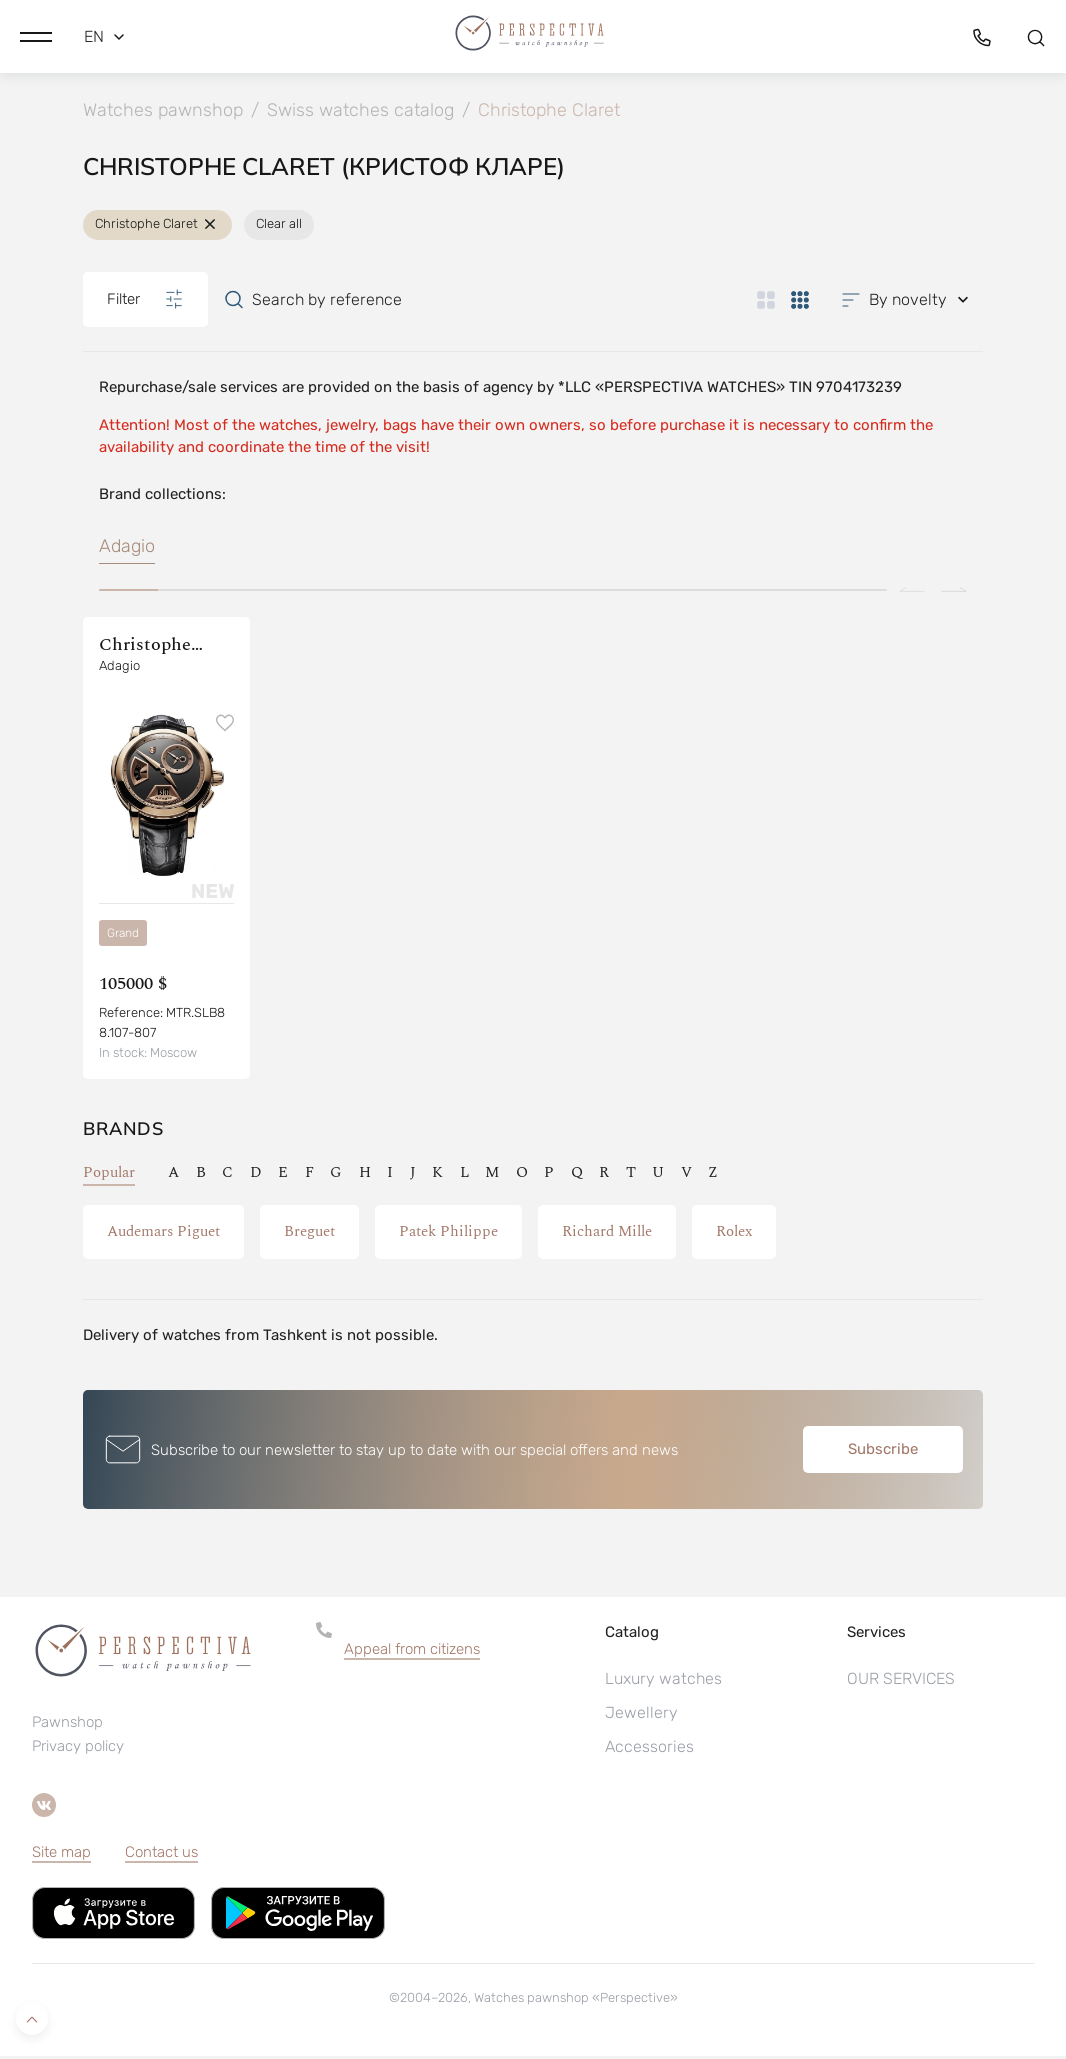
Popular (109, 1175)
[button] (36, 35)
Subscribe (883, 1452)
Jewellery (641, 1715)
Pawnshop (67, 1725)
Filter (145, 302)
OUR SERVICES (901, 1681)
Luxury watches (663, 1681)
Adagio (127, 549)
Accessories (649, 1749)
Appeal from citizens (412, 1652)
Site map (61, 1855)
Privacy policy (78, 1749)
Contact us (161, 1855)
